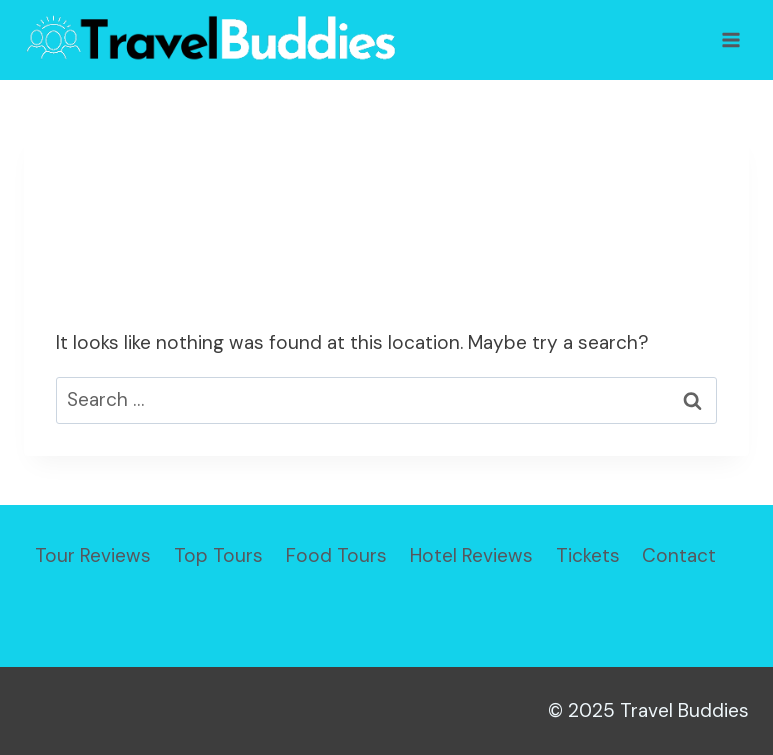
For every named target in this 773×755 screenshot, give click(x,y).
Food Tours (336, 555)
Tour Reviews (93, 555)
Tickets (588, 555)
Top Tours (218, 555)
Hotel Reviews (471, 555)
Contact (679, 555)
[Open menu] (730, 39)
